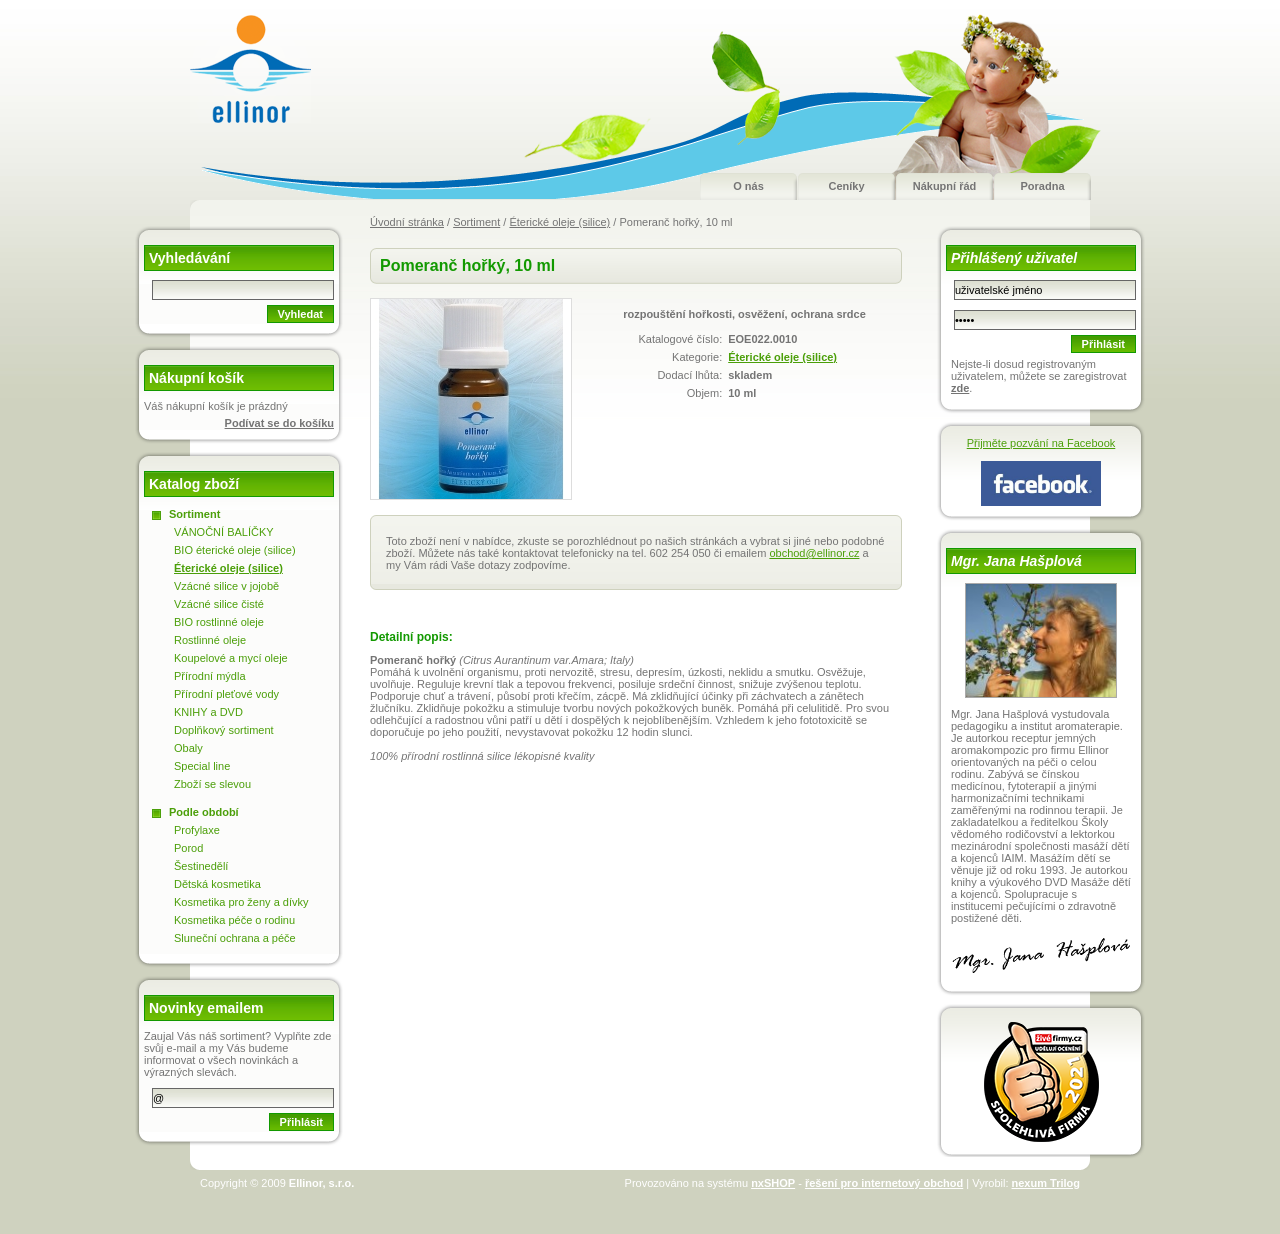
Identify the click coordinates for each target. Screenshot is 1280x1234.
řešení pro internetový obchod (884, 1183)
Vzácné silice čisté (219, 604)
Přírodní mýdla (210, 676)
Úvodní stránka (407, 222)
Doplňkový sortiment (224, 730)
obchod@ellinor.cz (814, 553)
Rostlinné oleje (210, 640)
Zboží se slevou (212, 784)
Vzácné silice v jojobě (226, 586)
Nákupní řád (945, 186)
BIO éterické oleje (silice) (235, 550)
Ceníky (846, 186)
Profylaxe (197, 830)
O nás (748, 186)
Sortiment (476, 222)
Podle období (204, 812)
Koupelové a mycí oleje (231, 658)
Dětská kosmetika (217, 884)
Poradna (1042, 186)
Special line (202, 766)
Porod (188, 848)
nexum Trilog (1046, 1183)
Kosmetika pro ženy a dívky (241, 902)
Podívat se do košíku (279, 423)
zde (960, 388)
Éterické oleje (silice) (559, 222)
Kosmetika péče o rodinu (234, 920)
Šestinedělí (201, 866)
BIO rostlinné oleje (219, 622)
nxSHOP (773, 1183)
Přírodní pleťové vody (226, 694)
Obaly (188, 748)
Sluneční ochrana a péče (235, 938)
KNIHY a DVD (208, 712)
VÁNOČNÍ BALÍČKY (224, 532)
